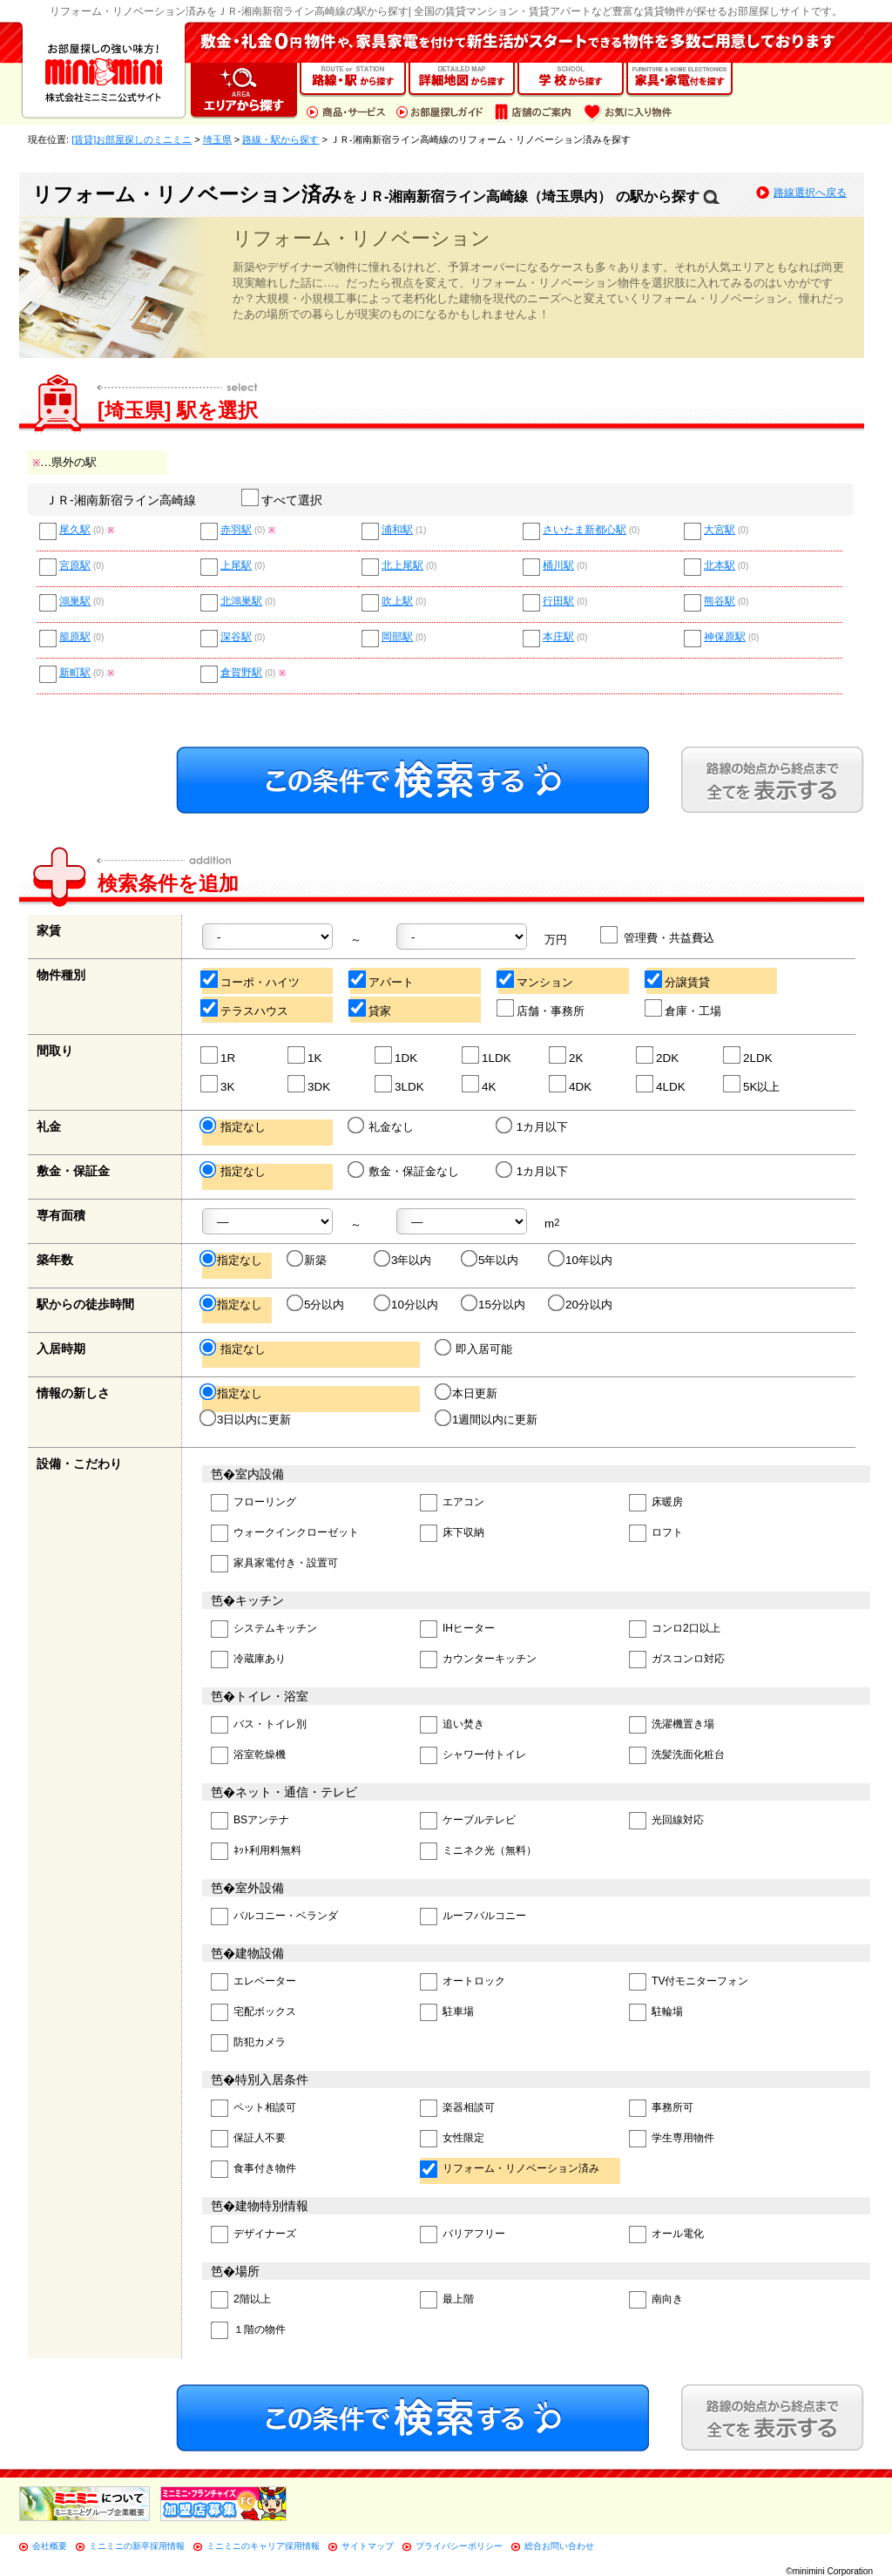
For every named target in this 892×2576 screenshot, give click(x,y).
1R (218, 1055)
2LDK (749, 1055)
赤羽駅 (236, 530)
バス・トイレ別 (259, 1725)
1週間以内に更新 (487, 1419)
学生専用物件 (671, 2139)
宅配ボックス (253, 2013)
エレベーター (253, 1982)
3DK (309, 1084)
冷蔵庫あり (248, 1660)
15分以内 (494, 1304)
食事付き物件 (253, 2169)
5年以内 (490, 1260)
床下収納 (452, 1534)
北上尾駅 (402, 565)
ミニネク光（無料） (478, 1851)
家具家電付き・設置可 (274, 1564)
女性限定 (452, 2139)
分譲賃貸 (678, 979)
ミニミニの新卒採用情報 (137, 2546)
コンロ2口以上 (674, 1629)
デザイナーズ (253, 2235)
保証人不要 (248, 2139)
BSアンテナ (250, 1821)
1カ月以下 (533, 1126)
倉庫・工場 (683, 1008)
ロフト (656, 1534)
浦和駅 (397, 530)
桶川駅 (558, 565)
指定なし (234, 1126)
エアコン (452, 1503)
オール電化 (666, 2235)
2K (567, 1055)
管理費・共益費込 (658, 935)
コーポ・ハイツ (251, 979)
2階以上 (241, 2300)
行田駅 (558, 601)
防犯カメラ (248, 2043)
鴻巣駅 (75, 601)
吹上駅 (397, 601)
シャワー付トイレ (473, 1756)
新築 (308, 1260)
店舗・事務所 (541, 1008)
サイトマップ (367, 2546)
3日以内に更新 (246, 1419)
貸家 (370, 1008)
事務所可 (661, 2108)
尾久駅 (75, 530)
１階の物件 (248, 2331)
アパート (382, 979)
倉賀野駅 (241, 673)
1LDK (487, 1055)
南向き (656, 2300)
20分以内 (581, 1304)
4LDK (662, 1084)
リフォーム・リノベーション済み (509, 2169)
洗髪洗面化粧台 (677, 1756)
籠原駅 (75, 637)
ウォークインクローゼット (285, 1534)
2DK (658, 1055)
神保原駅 (725, 637)
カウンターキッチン (478, 1660)
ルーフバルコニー (473, 1917)
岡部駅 (397, 637)
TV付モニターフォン (688, 1982)
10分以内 (407, 1304)
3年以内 (403, 1260)
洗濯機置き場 (671, 1725)
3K (218, 1084)
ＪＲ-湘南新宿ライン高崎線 (120, 500)
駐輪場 (656, 2013)
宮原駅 (75, 565)
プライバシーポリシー (459, 2546)
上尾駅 (236, 565)
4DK (571, 1084)
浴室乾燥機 (248, 1756)
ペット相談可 (253, 2108)
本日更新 (467, 1393)
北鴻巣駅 (241, 601)
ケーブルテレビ (468, 1821)
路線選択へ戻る (810, 192)
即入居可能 (474, 1349)
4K (479, 1084)
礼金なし (382, 1126)
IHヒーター (457, 1629)
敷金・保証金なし (404, 1171)
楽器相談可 (457, 2108)
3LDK (400, 1084)
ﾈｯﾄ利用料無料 (256, 1851)
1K (305, 1055)
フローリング (253, 1503)
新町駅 (75, 673)
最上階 (447, 2300)
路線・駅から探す (280, 139)
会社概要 (49, 2546)
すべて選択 (282, 500)
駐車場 (447, 2013)
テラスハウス (245, 1008)
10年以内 (581, 1260)
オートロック (462, 1982)
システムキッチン (264, 1629)
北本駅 (719, 565)
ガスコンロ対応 (677, 1660)
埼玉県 (217, 139)
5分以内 (316, 1304)
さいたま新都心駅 (584, 530)
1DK (396, 1055)
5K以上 (752, 1084)
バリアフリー (462, 2235)
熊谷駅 (719, 601)
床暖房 (656, 1503)
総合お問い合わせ (559, 2546)
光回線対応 (666, 1821)
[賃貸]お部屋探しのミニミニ (131, 139)
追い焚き (452, 1725)
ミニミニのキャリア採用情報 (263, 2546)
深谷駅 (236, 637)
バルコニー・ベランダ (274, 1917)
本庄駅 (558, 637)
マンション (535, 979)
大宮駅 (719, 530)
